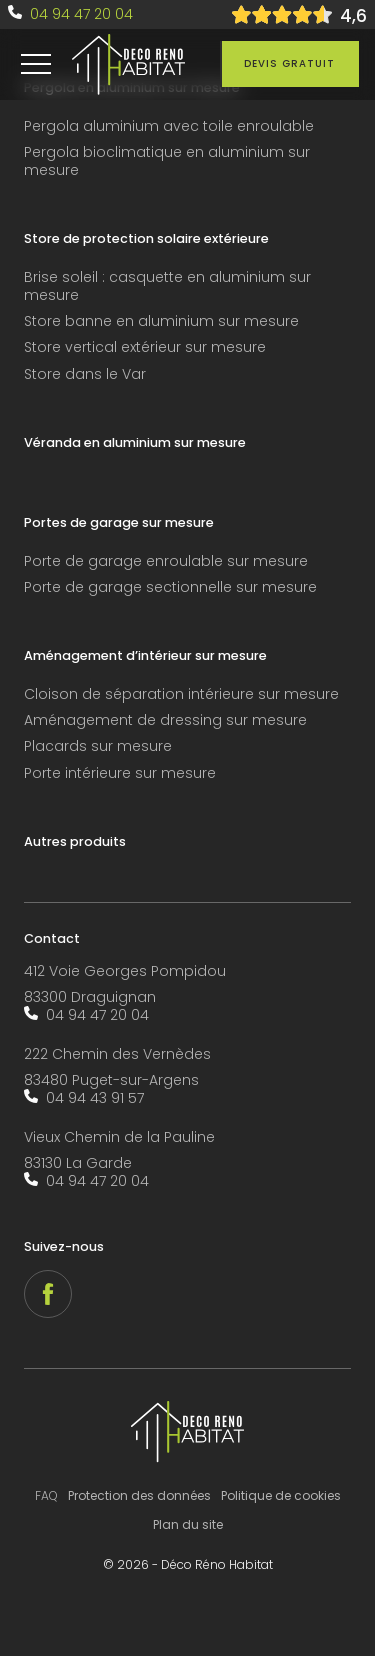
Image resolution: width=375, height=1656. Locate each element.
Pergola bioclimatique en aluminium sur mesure (167, 161)
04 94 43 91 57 (95, 1098)
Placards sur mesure (98, 746)
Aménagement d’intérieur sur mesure (145, 656)
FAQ (46, 1495)
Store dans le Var (85, 374)
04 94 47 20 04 (81, 14)
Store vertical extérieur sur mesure (145, 347)
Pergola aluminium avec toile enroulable (169, 126)
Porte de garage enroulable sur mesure (166, 561)
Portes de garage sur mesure (119, 523)
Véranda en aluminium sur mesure (135, 443)
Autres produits (75, 842)
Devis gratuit (289, 63)
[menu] (36, 64)
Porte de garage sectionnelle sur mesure (170, 587)
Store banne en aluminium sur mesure (161, 321)
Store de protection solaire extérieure (146, 239)
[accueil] (128, 65)
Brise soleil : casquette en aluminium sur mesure (167, 286)
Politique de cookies (281, 1495)
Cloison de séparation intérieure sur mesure (181, 694)
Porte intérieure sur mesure (120, 773)
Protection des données (139, 1495)
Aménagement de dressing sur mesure (165, 720)
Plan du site (188, 1524)
